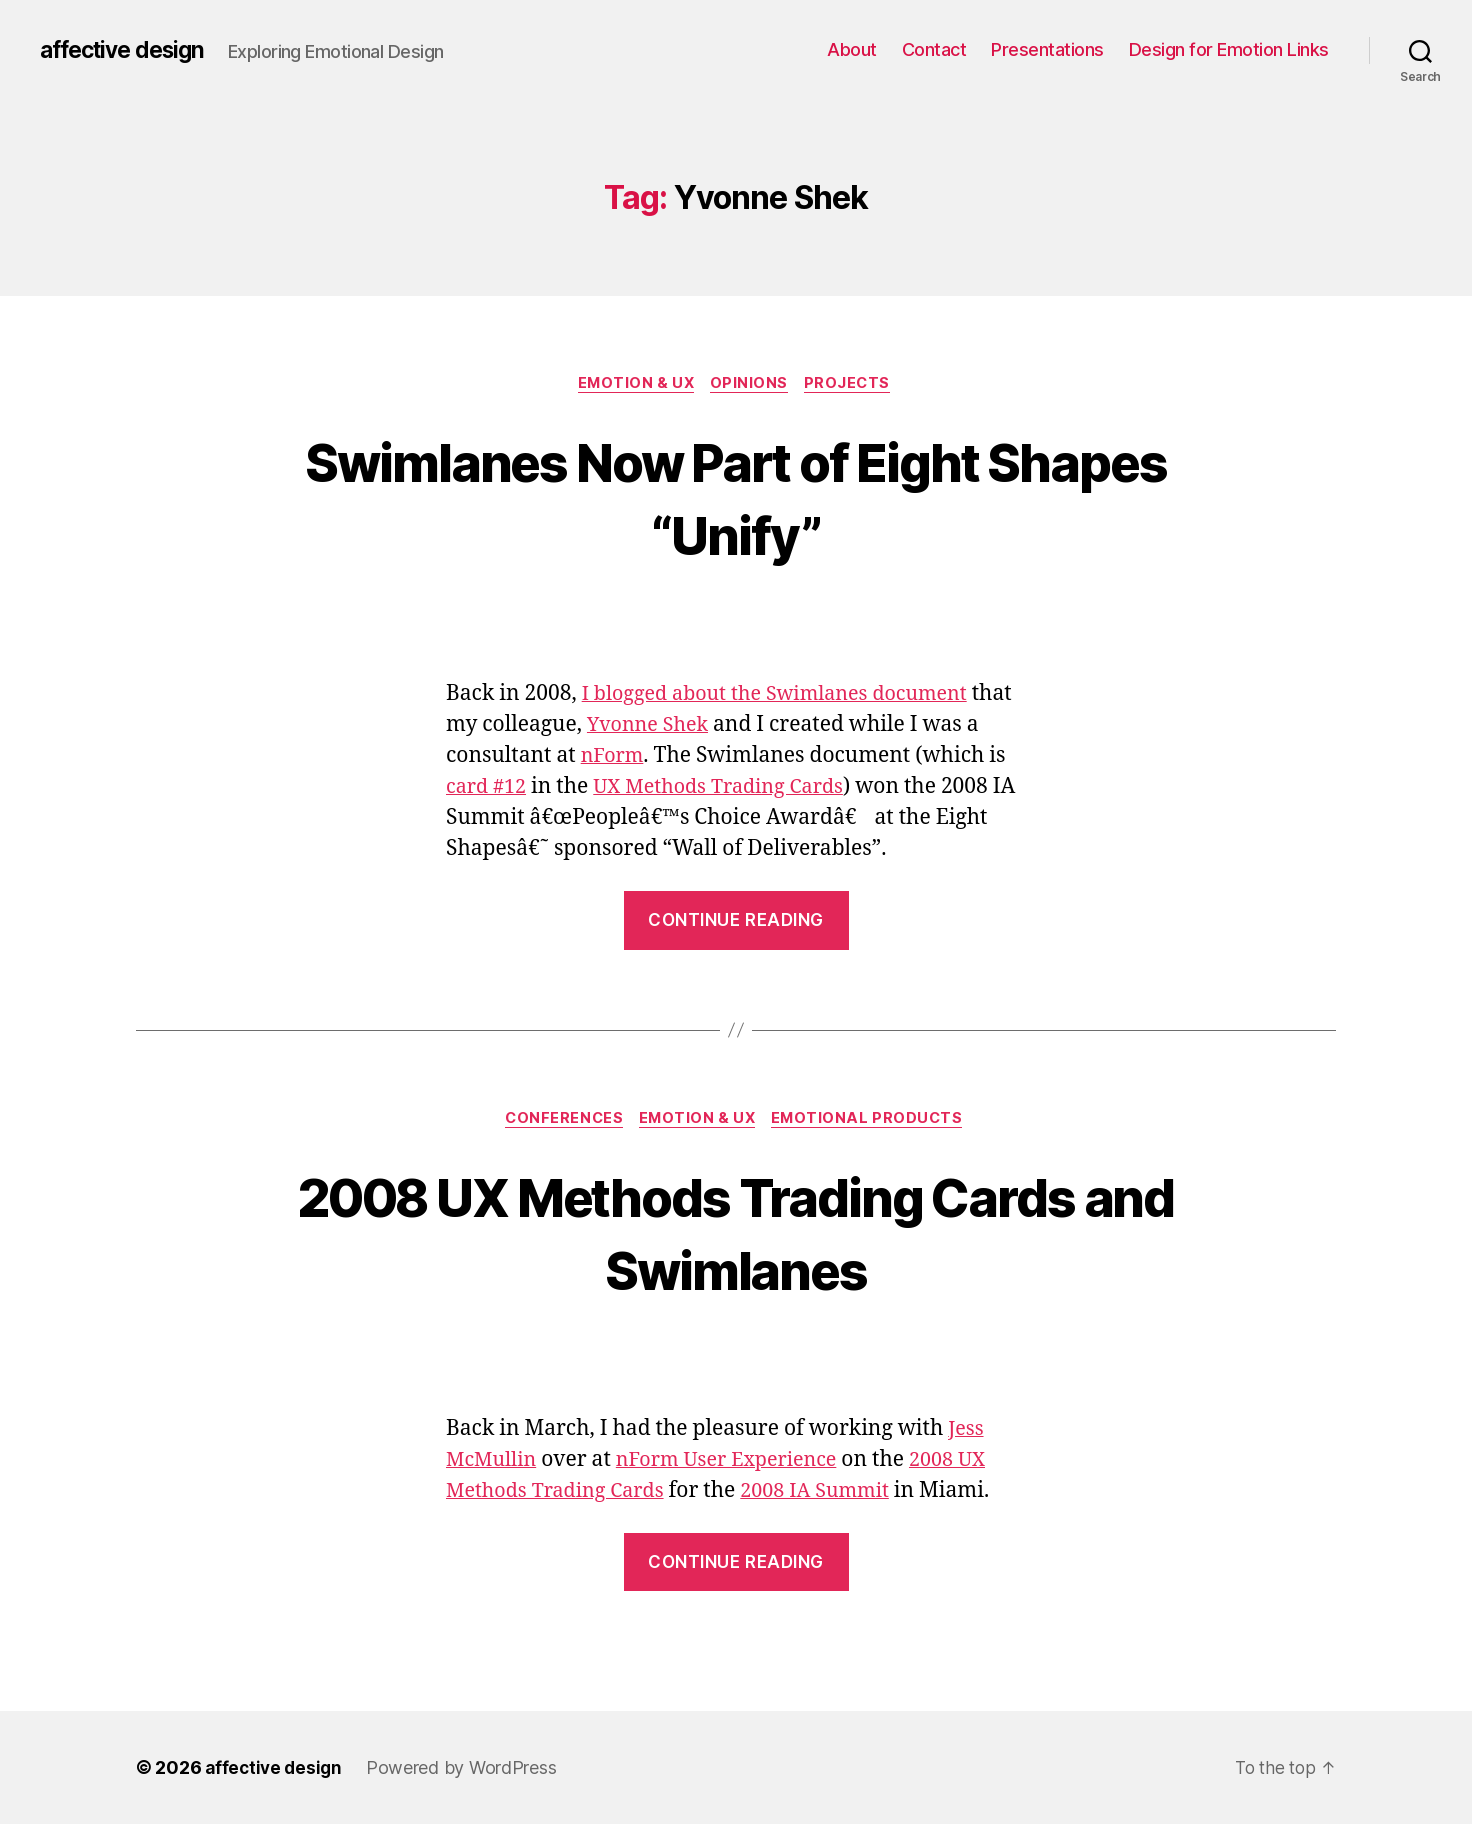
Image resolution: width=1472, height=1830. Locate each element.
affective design (128, 50)
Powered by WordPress (466, 1773)
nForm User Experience (739, 1464)
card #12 (509, 789)
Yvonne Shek (696, 727)
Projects (854, 385)
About (852, 49)
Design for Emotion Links (1229, 49)
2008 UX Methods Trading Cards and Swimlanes (736, 1235)
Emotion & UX (633, 385)
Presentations (1047, 49)
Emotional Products (875, 1123)
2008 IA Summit (833, 1495)
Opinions (751, 385)
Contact (934, 49)
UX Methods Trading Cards (753, 789)
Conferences (560, 1123)
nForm (631, 758)
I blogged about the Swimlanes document (787, 696)
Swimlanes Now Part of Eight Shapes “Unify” (735, 498)
